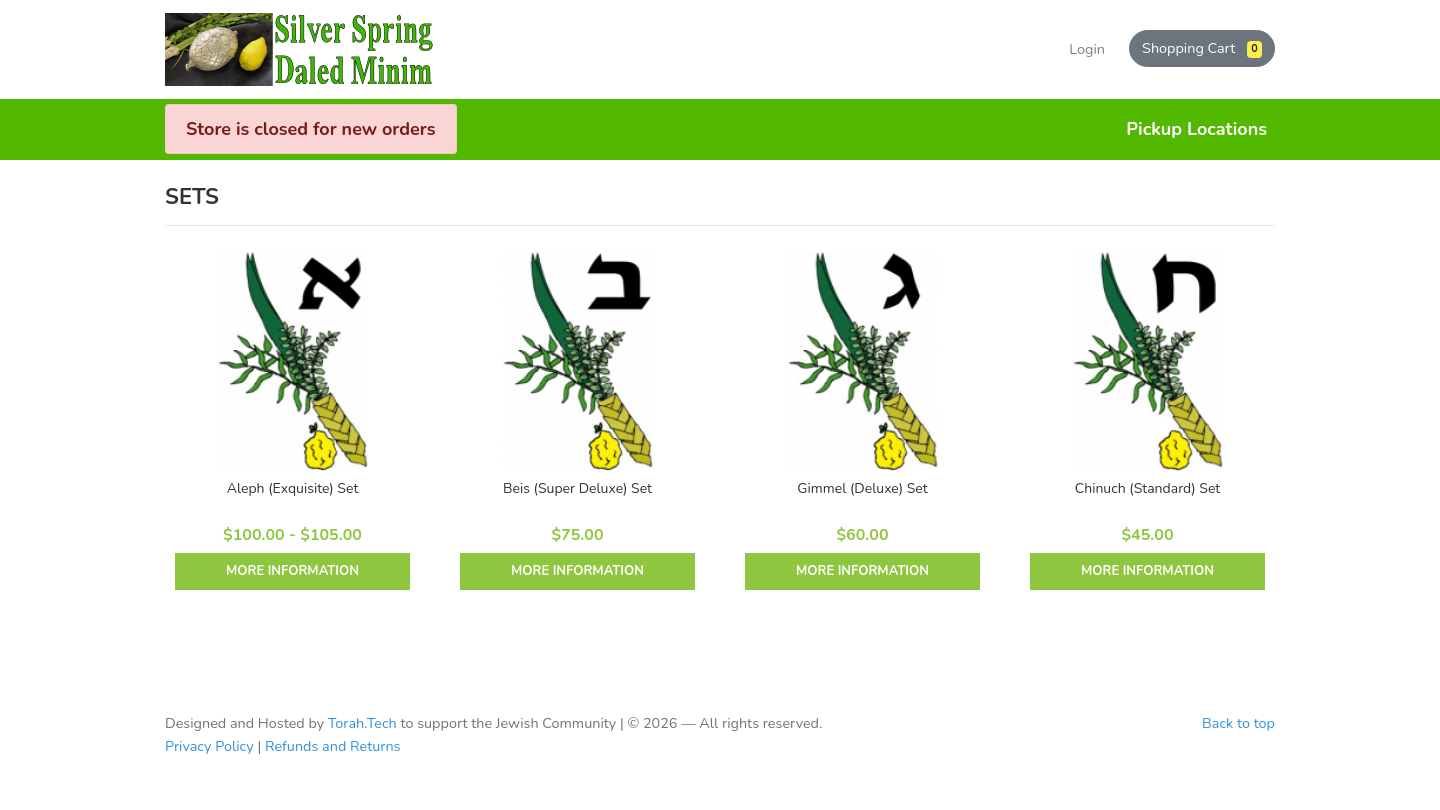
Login (1087, 49)
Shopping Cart (1202, 48)
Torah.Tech (362, 723)
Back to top (1238, 723)
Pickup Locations (1196, 129)
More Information (292, 571)
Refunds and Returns (333, 746)
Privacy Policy (209, 746)
